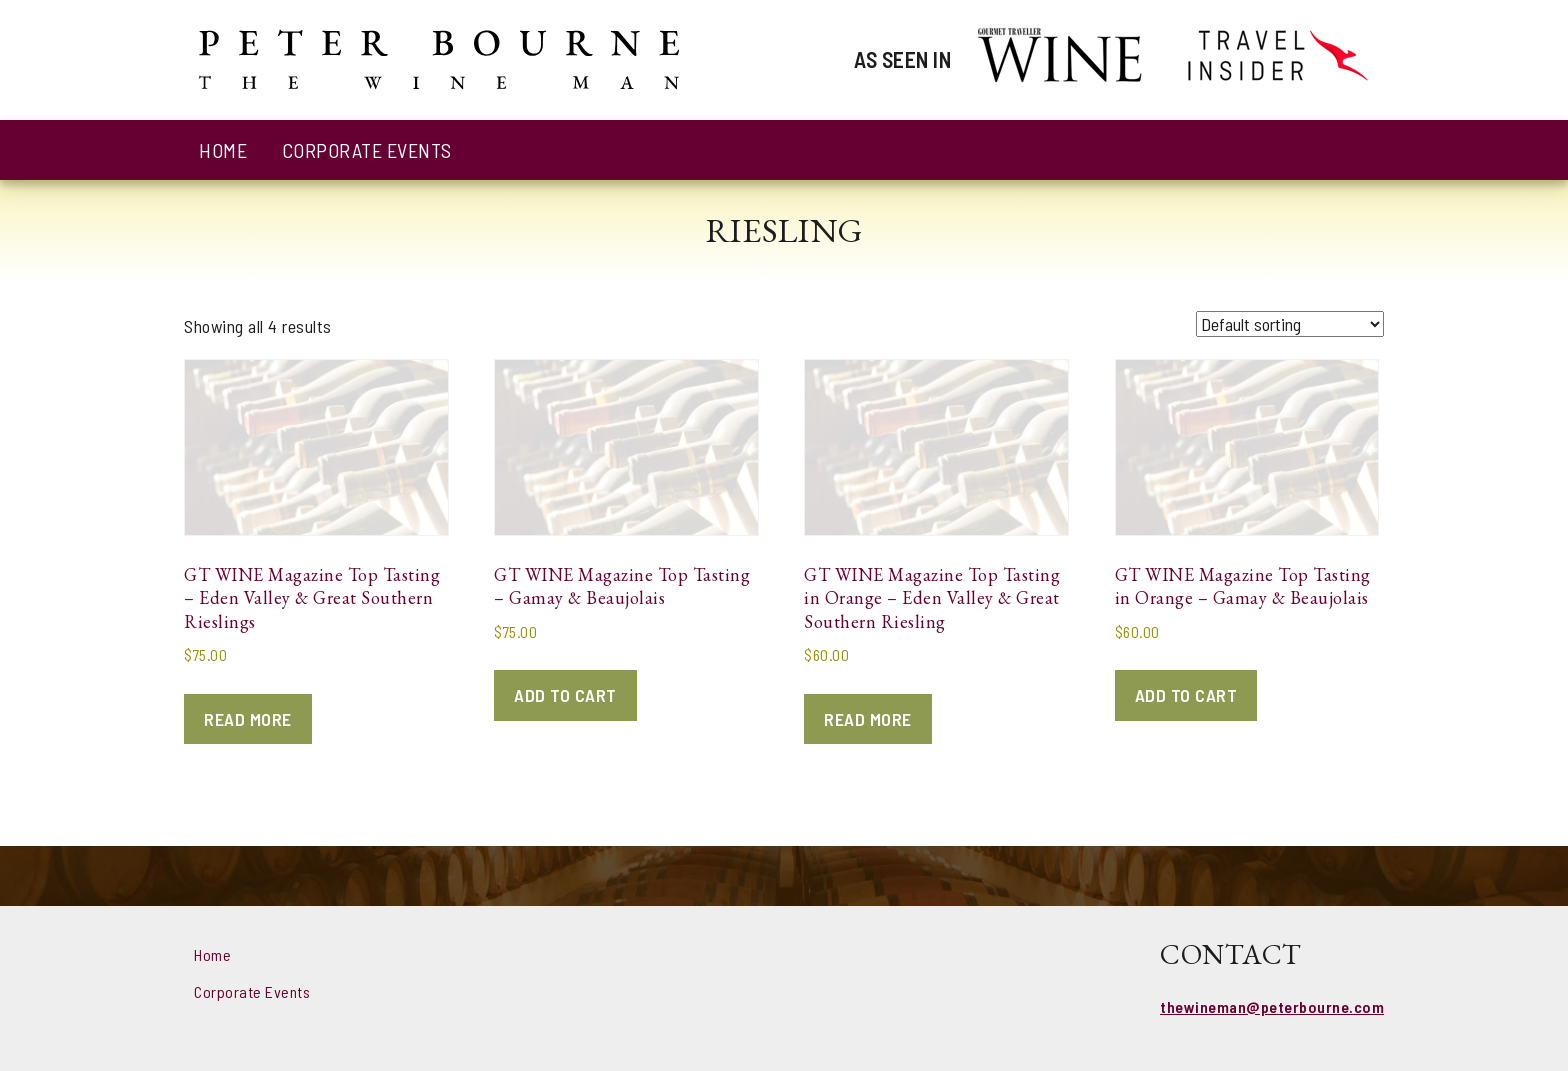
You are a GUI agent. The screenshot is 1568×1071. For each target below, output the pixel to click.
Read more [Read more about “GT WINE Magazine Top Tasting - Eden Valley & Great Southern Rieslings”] (248, 719)
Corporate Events (367, 150)
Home (223, 150)
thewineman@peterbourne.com (1272, 1006)
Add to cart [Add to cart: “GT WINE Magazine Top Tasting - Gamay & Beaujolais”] (565, 695)
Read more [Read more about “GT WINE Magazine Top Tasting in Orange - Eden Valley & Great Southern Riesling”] (868, 719)
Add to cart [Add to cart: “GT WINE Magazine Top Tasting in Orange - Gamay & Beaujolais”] (1186, 695)
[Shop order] (1290, 324)
